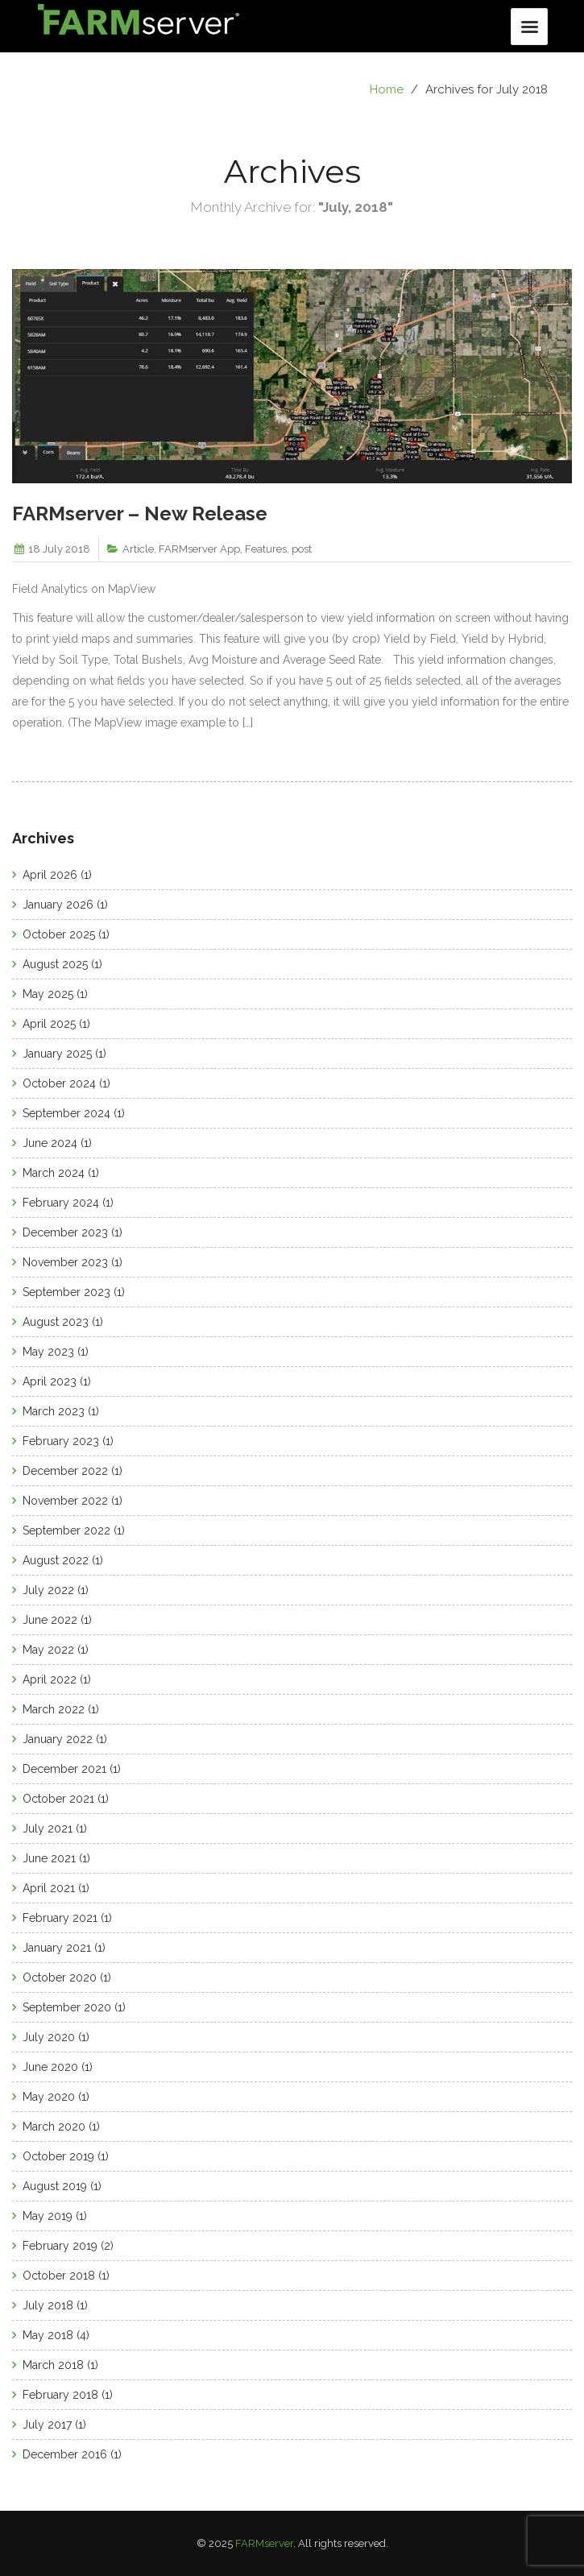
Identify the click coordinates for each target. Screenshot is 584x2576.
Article (138, 549)
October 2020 (60, 1977)
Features (266, 549)
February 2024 (61, 1202)
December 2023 (65, 1232)
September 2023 (66, 1292)
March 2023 (54, 1411)
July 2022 (48, 1590)
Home (387, 89)
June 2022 (50, 1619)
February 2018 (60, 2394)
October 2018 (59, 2275)
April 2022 (50, 1679)
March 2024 (54, 1172)
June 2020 (50, 2066)
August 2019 (55, 2186)
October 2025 (59, 934)
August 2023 (56, 1321)
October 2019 (58, 2156)
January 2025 (57, 1053)
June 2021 (49, 1858)
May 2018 (48, 2335)
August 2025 (55, 964)
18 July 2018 (59, 549)
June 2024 (50, 1143)
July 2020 (49, 2037)
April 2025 (49, 1023)
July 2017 (47, 2424)
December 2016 (65, 2454)
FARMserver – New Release (139, 513)
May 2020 (49, 2096)
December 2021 (64, 1768)
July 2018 (48, 2305)
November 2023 (65, 1262)
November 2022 (65, 1500)
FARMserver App (199, 549)
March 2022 (54, 1709)
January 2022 (58, 1739)
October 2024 (59, 1083)
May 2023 (48, 1351)
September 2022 (66, 1530)
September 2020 (67, 2007)
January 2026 (58, 904)
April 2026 (50, 874)
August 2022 (56, 1560)
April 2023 (50, 1381)
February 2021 (60, 1917)
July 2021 (47, 1828)
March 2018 (53, 2365)
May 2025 (48, 994)
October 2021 (58, 1798)
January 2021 (57, 1947)
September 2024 (66, 1113)
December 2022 (65, 1470)
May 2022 (48, 1649)
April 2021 (49, 1888)
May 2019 (47, 2215)
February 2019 (60, 2245)
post (302, 549)
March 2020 (54, 2126)
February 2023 (61, 1441)
